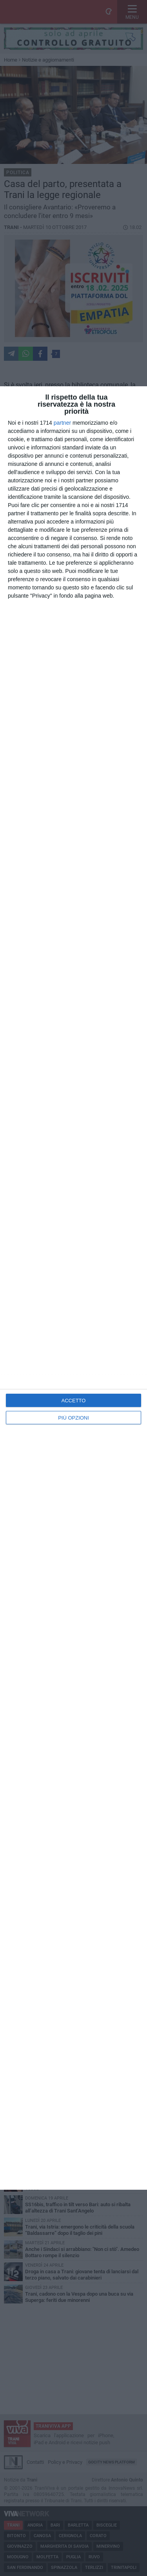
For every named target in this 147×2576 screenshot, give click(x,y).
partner (62, 422)
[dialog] (73, 1287)
